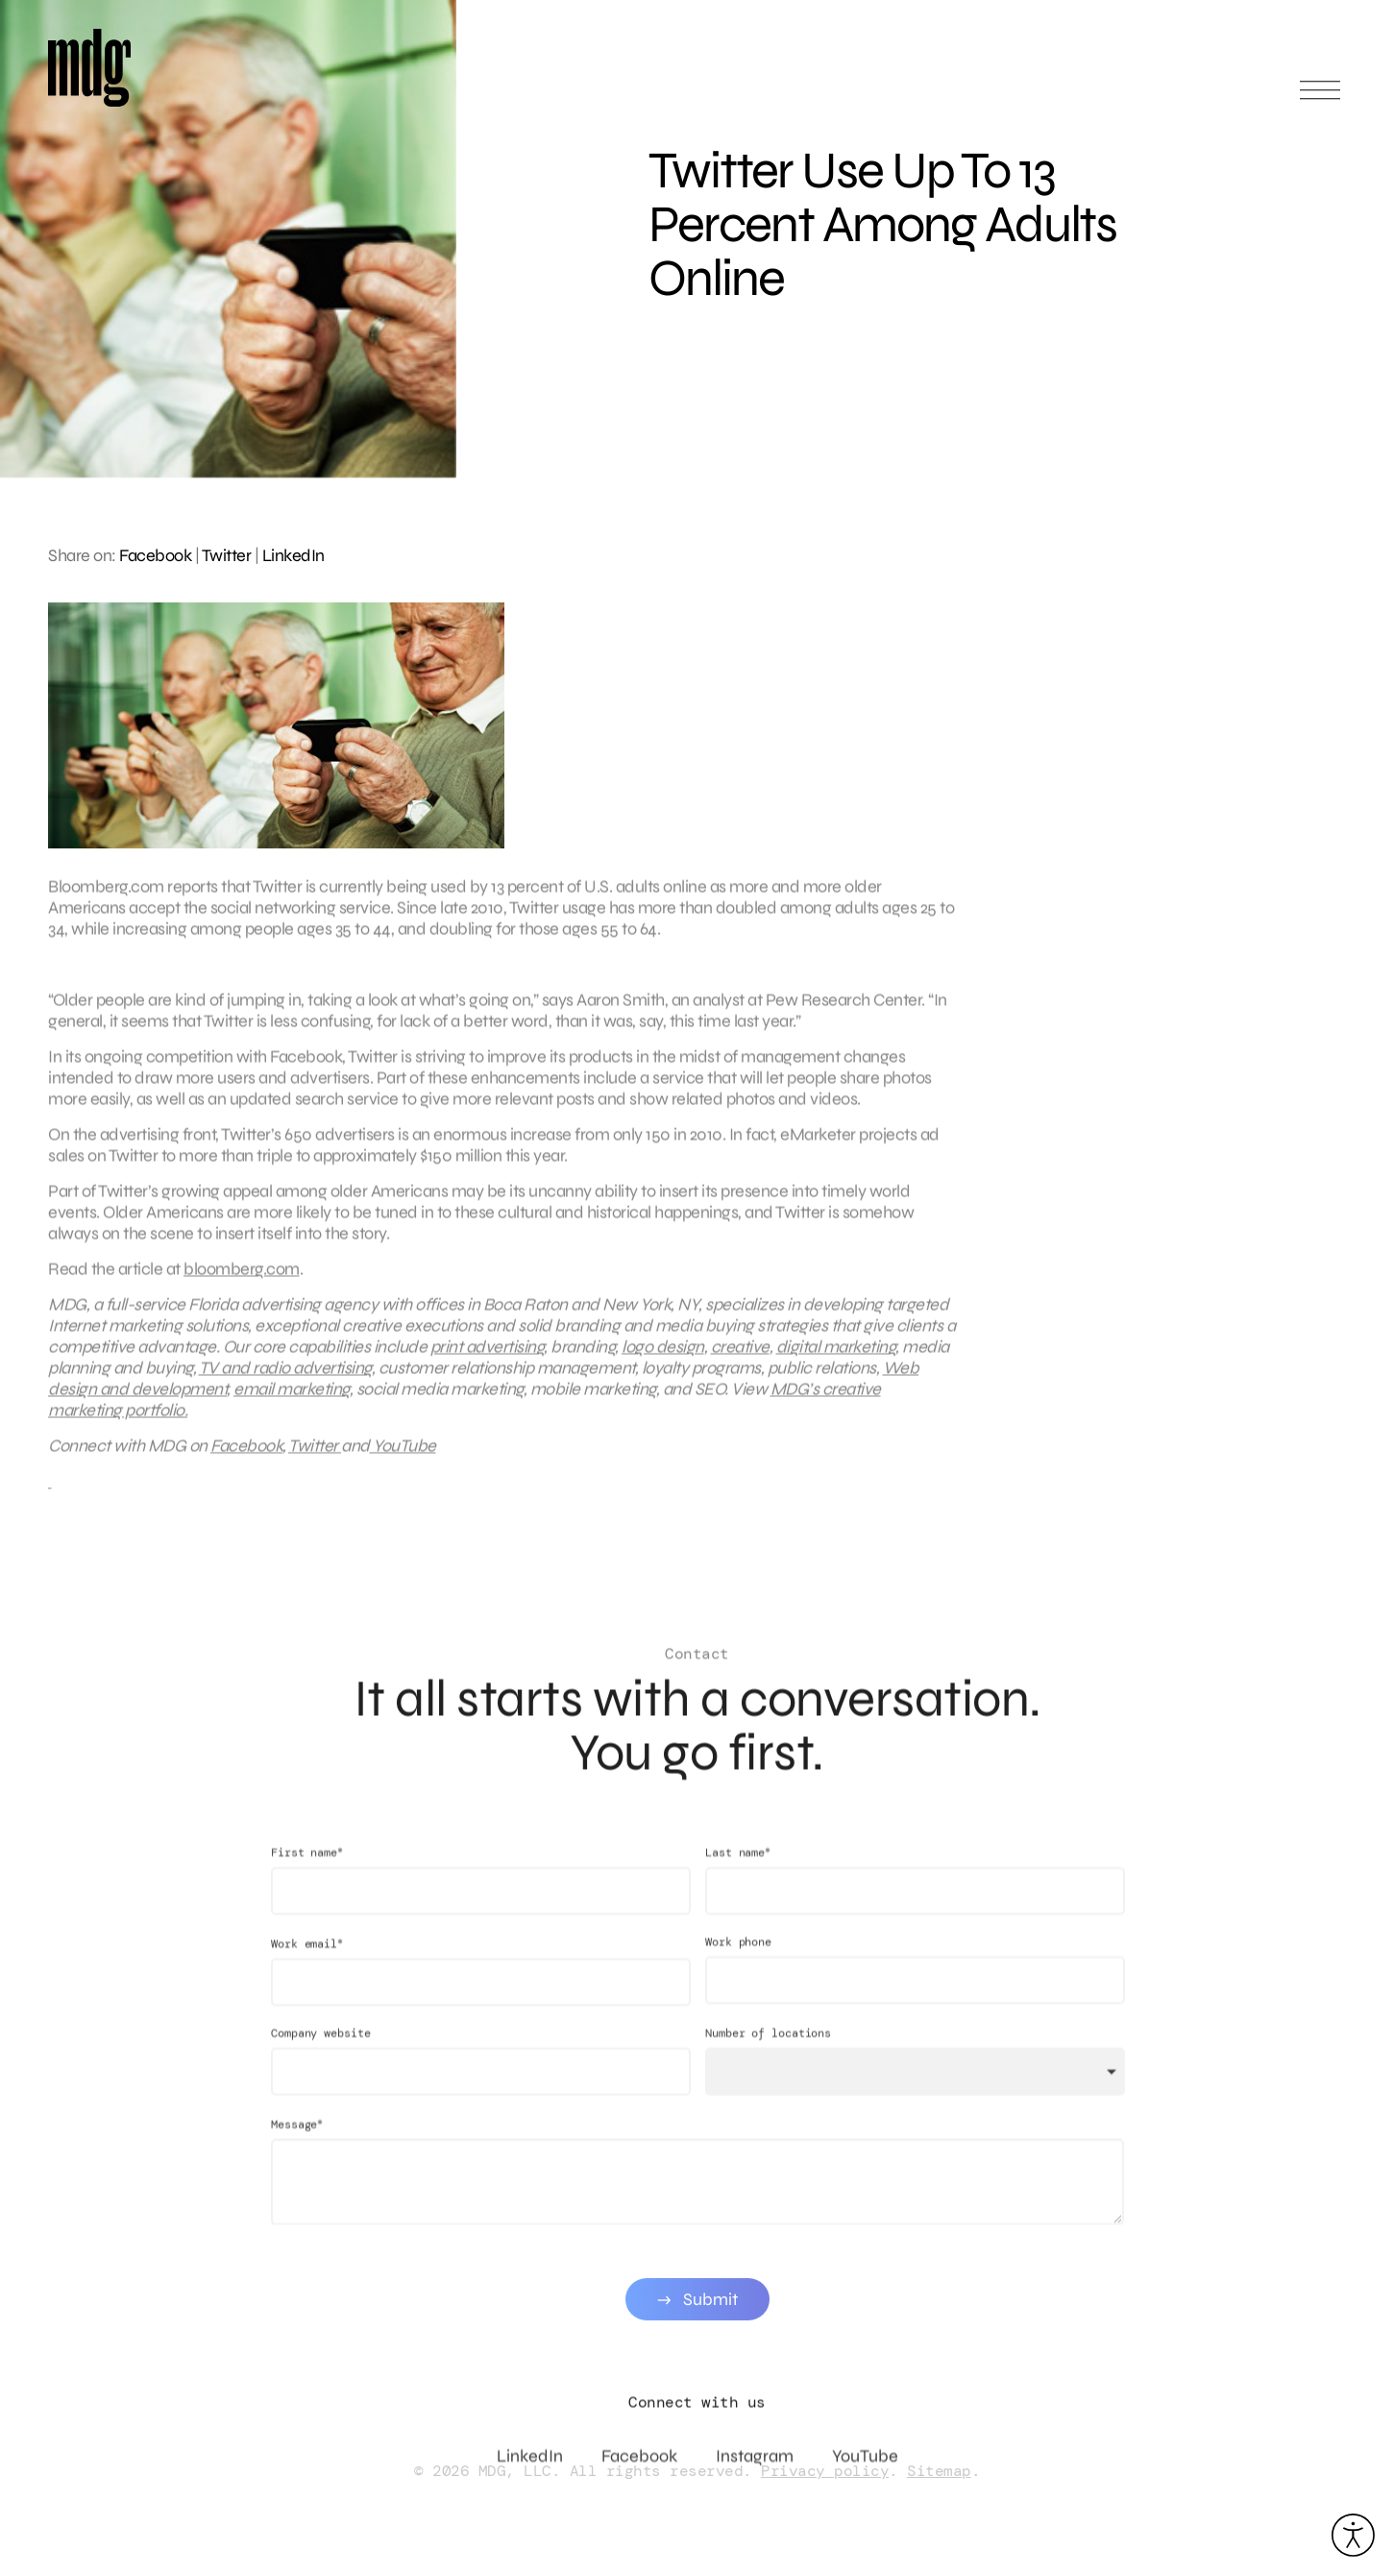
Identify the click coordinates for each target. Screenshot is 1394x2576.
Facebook (155, 555)
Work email (307, 1964)
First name (307, 1873)
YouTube (403, 1456)
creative (740, 1357)
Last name (737, 1873)
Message (297, 2145)
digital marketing (836, 1357)
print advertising (487, 1357)
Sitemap (939, 2471)
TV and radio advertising (285, 1378)
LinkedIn (293, 555)
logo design (663, 1357)
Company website (321, 2054)
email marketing (291, 1400)
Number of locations (767, 2054)
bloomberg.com (241, 1279)
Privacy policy (825, 2471)
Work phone (737, 1963)
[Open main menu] (1320, 98)
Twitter (227, 555)
